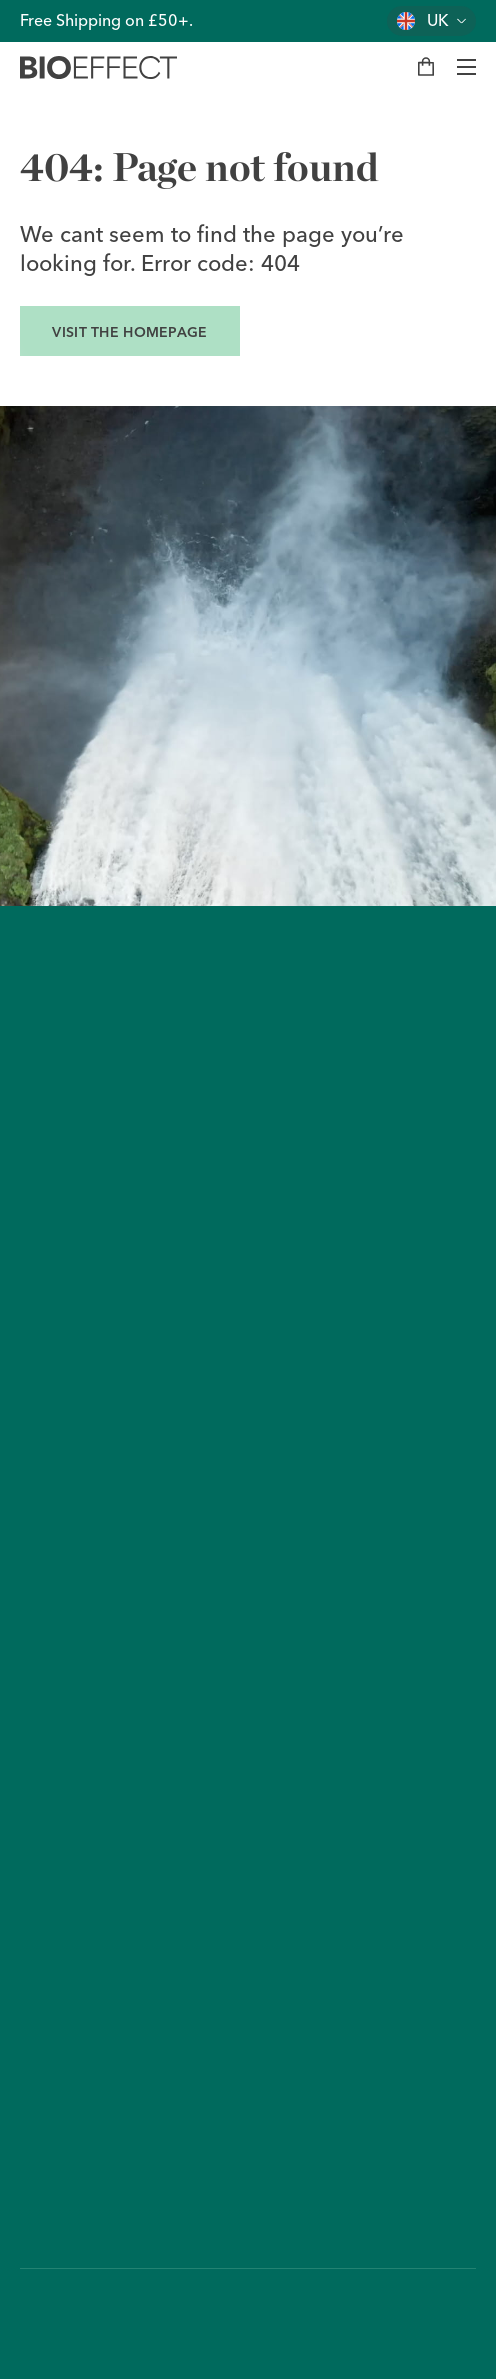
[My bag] (426, 67)
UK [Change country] (438, 20)
